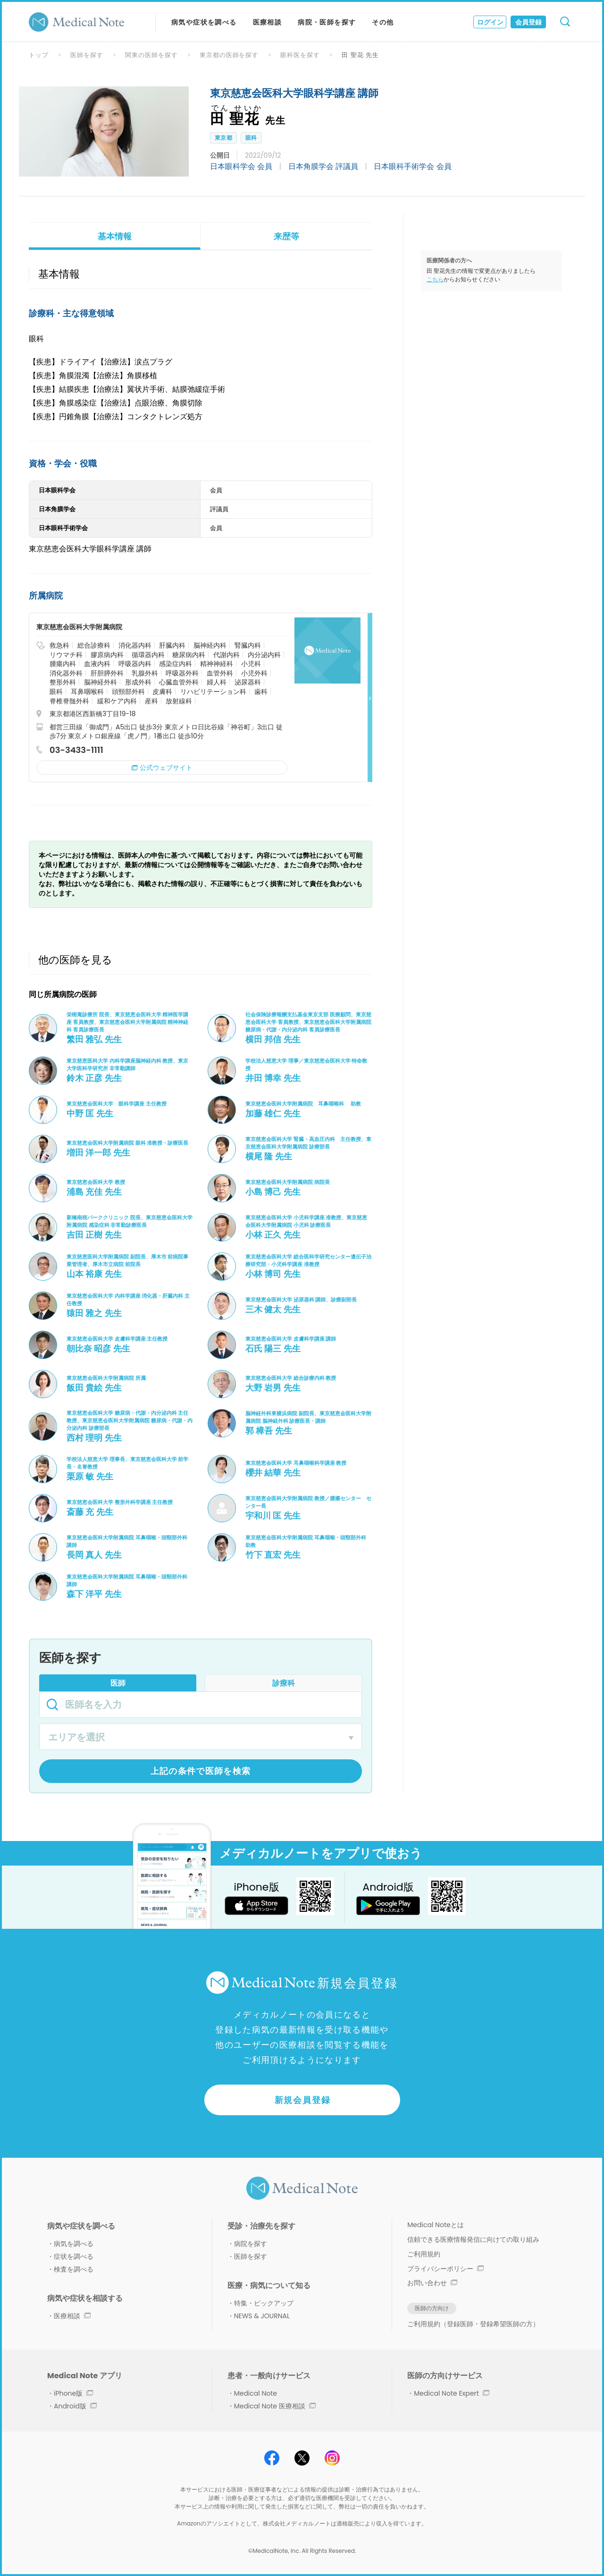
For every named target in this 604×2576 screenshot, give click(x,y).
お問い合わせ (432, 2283)
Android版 (75, 2406)
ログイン (490, 22)
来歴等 (286, 236)
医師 (118, 1683)
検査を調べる (73, 2269)
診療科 (283, 1683)
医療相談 (267, 22)
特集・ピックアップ (264, 2303)
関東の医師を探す (151, 55)
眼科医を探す (300, 55)
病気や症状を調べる (204, 22)
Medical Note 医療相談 (275, 2406)
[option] (104, 131)
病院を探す (250, 2243)
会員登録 (528, 22)
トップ (39, 55)
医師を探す (86, 55)
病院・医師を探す (327, 22)
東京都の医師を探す (229, 55)
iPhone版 (73, 2393)
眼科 (251, 138)
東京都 (223, 138)
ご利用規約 (423, 2254)
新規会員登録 (303, 2100)
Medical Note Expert (451, 2393)
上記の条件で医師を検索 (201, 1771)
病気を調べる (73, 2243)
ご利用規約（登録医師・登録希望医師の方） (473, 2324)
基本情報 (115, 236)
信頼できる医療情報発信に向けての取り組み (473, 2239)
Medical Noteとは (435, 2225)
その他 (383, 22)
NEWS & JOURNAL (262, 2316)
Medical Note (255, 2393)
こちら (435, 279)
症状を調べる (73, 2256)
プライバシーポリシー (445, 2268)
